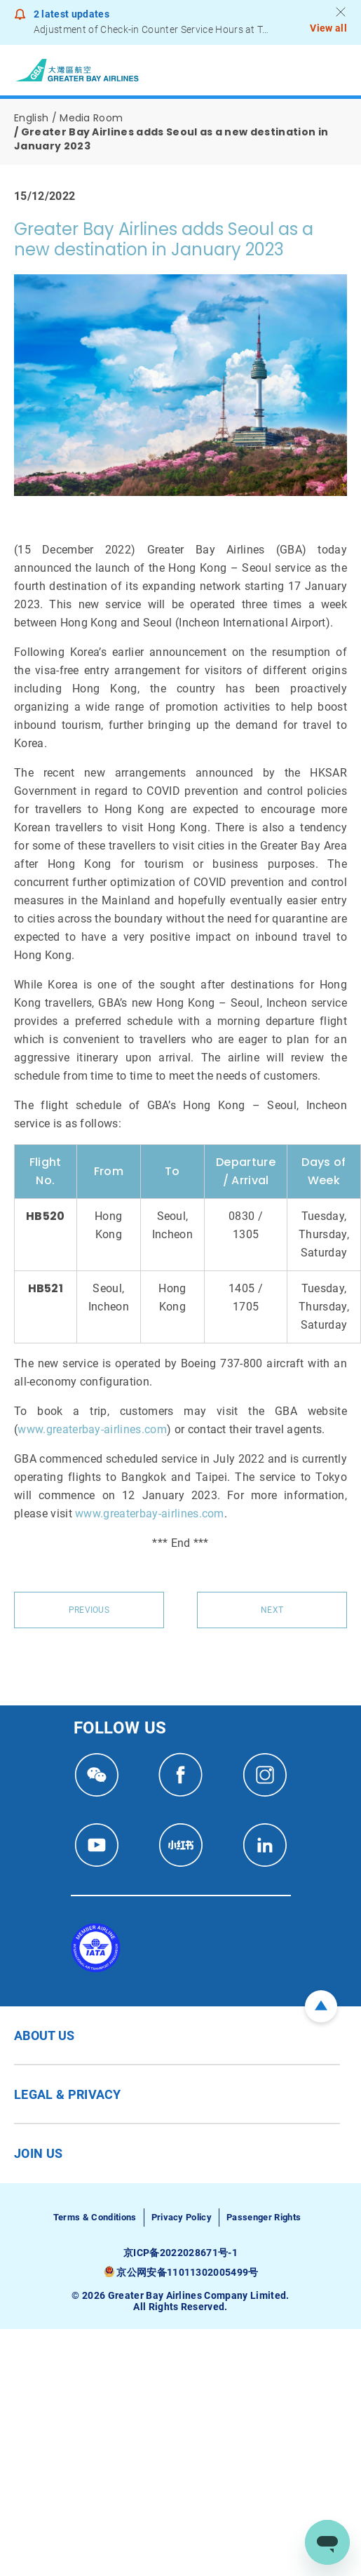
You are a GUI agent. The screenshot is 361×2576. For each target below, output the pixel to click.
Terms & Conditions (95, 2217)
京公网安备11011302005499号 (187, 2272)
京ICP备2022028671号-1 (180, 2252)
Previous (89, 1610)
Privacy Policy (181, 2217)
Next (272, 1610)
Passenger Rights (263, 2217)
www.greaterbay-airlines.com (92, 1429)
